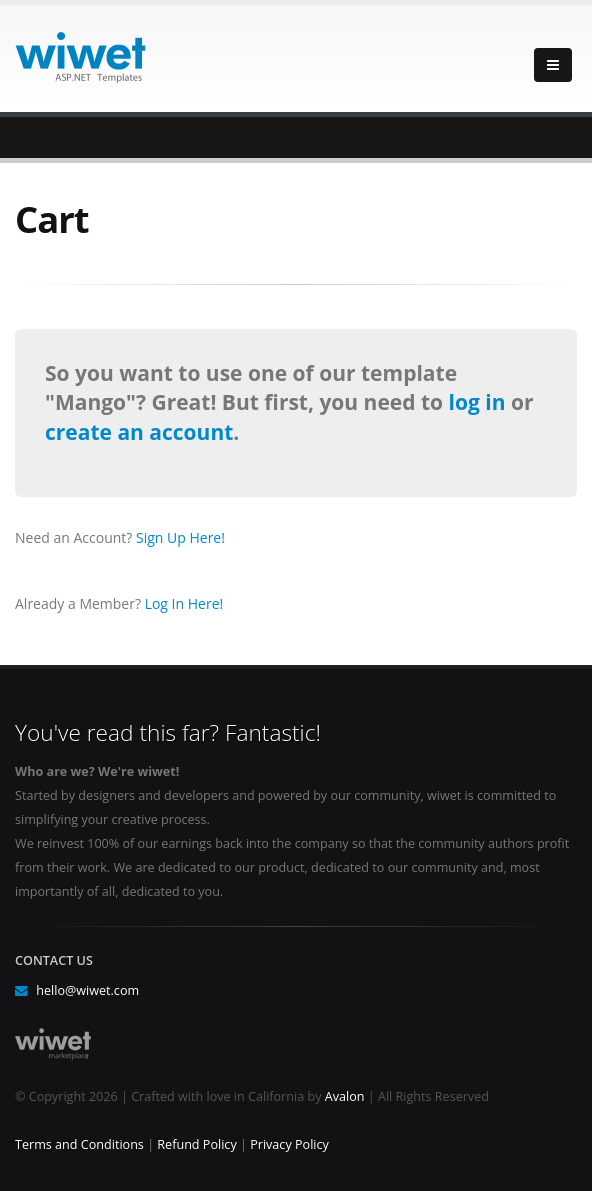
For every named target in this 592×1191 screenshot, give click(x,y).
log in (480, 402)
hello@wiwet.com (87, 990)
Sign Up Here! (180, 537)
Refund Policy (196, 1144)
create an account (139, 432)
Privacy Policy (289, 1144)
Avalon (345, 1096)
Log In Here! (184, 603)
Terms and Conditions (79, 1144)
